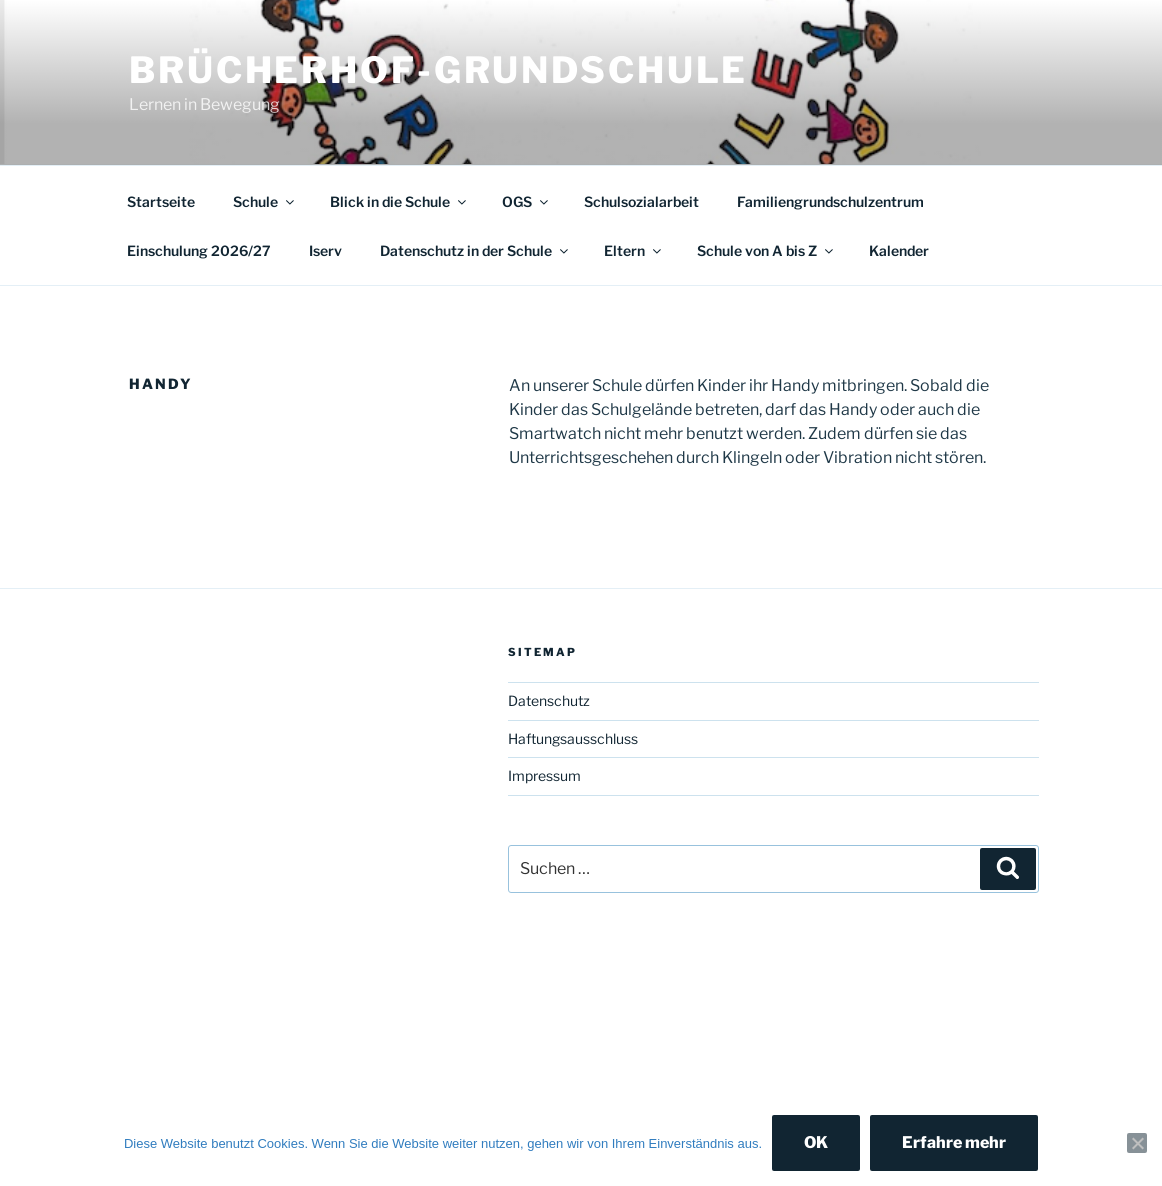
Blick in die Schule (399, 201)
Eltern (634, 250)
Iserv (325, 250)
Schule (265, 201)
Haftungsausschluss (573, 738)
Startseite (161, 201)
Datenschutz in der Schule (475, 250)
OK (816, 1142)
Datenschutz (549, 700)
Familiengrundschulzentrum (830, 201)
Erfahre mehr (954, 1142)
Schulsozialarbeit (641, 201)
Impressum (544, 775)
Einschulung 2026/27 (199, 250)
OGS (526, 201)
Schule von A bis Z (766, 250)
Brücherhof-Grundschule (438, 70)
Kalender (899, 250)
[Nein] (1137, 1143)
